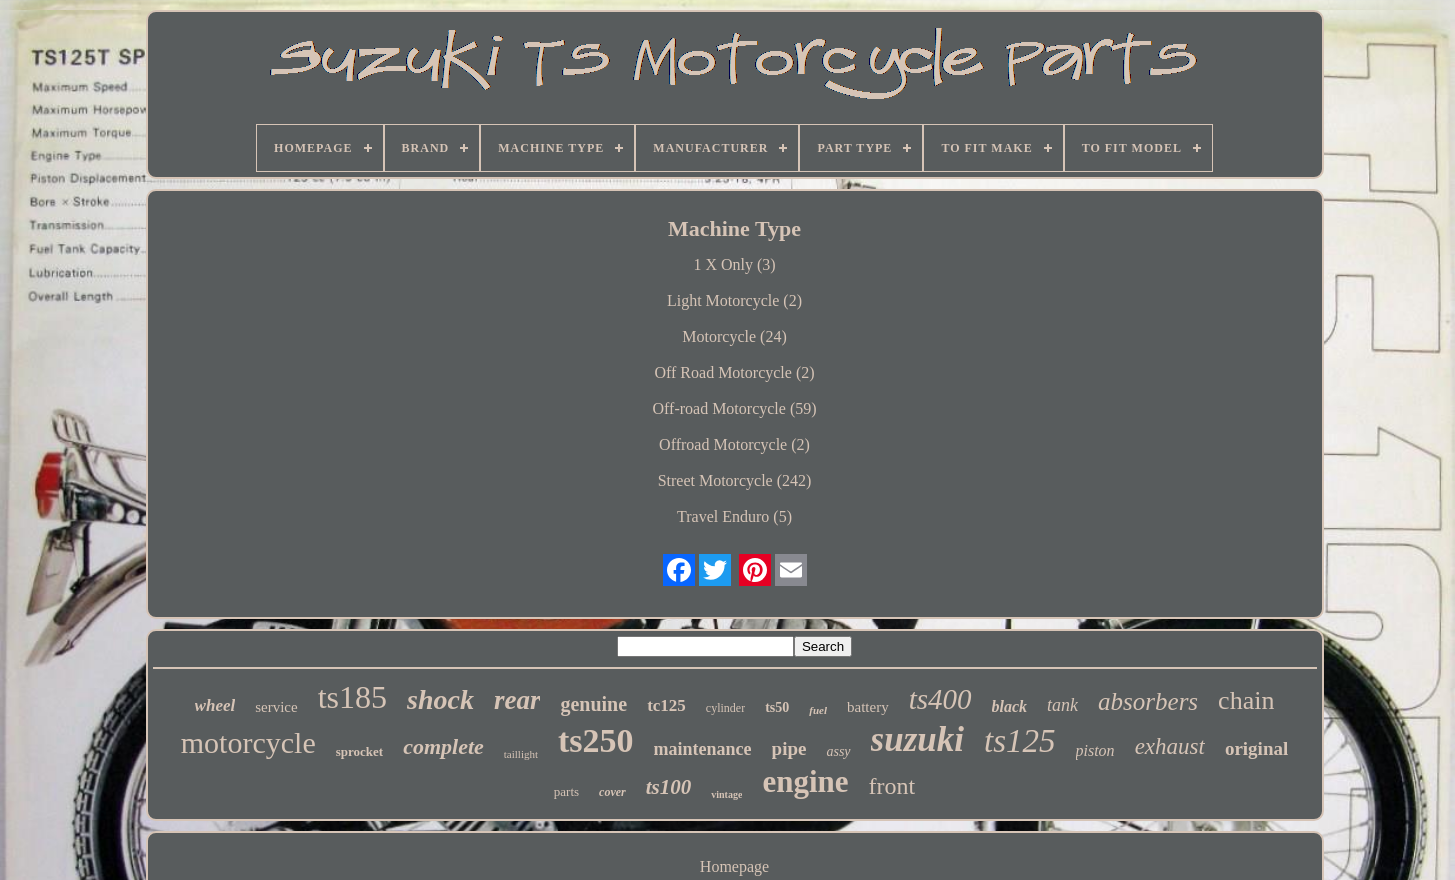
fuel (818, 710)
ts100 (669, 787)
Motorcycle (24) (734, 336)
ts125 (1020, 741)
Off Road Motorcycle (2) (734, 372)
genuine (593, 704)
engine (805, 781)
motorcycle (248, 742)
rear (517, 700)
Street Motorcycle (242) (735, 480)
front (892, 786)
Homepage (734, 866)
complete (443, 746)
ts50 (777, 707)
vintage (726, 794)
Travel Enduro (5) (734, 516)
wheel (215, 705)
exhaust (1170, 746)
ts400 (940, 699)
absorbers (1148, 701)
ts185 (352, 697)
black (1010, 706)
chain (1246, 700)
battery (868, 707)
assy (838, 751)
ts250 (596, 740)
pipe (789, 748)
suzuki (917, 739)
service (276, 707)
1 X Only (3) (734, 264)
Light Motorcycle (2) (734, 300)
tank (1062, 705)
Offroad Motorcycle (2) (734, 444)
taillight (521, 754)
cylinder (725, 708)
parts (566, 791)
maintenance (703, 749)
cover (612, 792)
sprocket (359, 751)
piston (1095, 750)
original (1256, 748)
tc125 (666, 705)
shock (440, 699)
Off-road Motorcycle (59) (734, 408)
